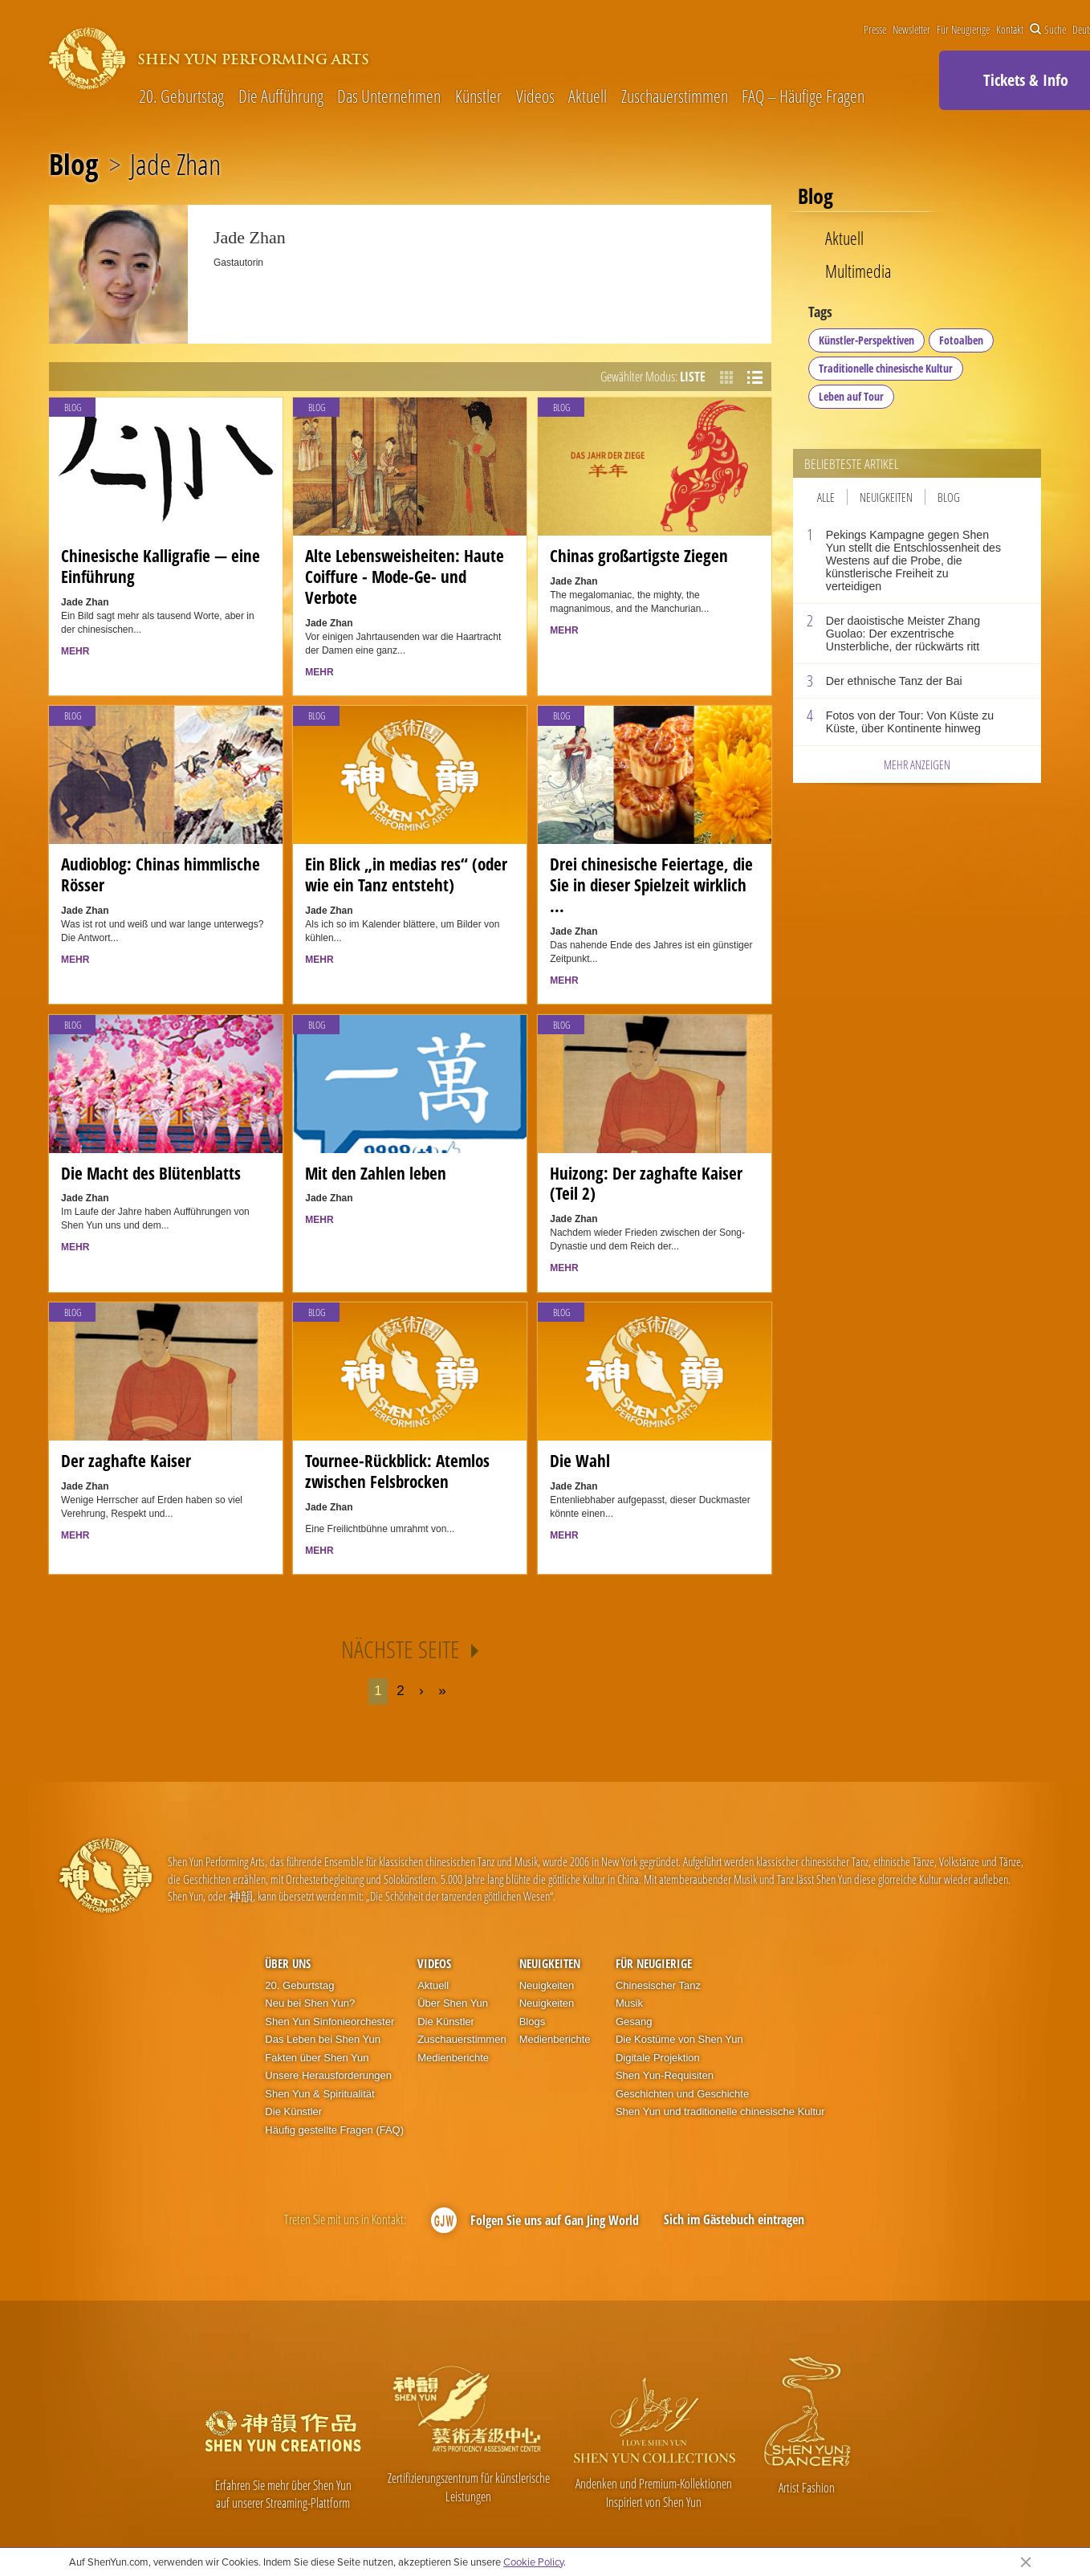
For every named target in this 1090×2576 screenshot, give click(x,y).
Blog (73, 165)
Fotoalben (961, 340)
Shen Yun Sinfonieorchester (329, 2022)
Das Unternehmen (389, 96)
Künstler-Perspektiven (866, 340)
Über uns (288, 1963)
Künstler (478, 96)
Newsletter (911, 29)
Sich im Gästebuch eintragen (734, 2219)
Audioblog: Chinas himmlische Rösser (160, 874)
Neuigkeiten (886, 497)
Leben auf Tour (851, 396)
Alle (826, 497)
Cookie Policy (533, 2561)
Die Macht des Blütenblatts (151, 1173)
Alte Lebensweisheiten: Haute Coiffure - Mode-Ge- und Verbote (404, 576)
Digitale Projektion (658, 2058)
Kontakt (1009, 29)
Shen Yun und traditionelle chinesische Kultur (720, 2111)
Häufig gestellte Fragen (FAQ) (334, 2130)
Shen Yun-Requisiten (665, 2075)
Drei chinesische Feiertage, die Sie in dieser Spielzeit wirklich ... (651, 885)
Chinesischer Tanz (658, 1985)
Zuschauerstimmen (674, 96)
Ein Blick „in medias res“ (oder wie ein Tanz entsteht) (406, 874)
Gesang (634, 2022)
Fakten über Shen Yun (316, 2058)
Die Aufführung (280, 96)
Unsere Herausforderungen (328, 2075)
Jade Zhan (175, 165)
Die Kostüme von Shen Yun (679, 2039)
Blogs (532, 2022)
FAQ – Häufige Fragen (803, 96)
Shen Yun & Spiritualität (319, 2094)
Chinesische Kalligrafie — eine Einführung (160, 566)
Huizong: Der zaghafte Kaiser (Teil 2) (646, 1183)
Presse (875, 29)
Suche (1048, 29)
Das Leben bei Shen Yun (322, 2039)
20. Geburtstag (181, 96)
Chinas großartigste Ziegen (639, 555)
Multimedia (858, 271)
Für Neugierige (963, 29)
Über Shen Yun (452, 2003)
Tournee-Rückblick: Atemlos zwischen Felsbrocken (397, 1471)
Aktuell (587, 96)
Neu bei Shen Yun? (310, 2003)
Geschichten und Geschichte (682, 2094)
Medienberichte (453, 2058)
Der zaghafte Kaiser (126, 1460)
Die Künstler (293, 2111)
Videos (535, 96)
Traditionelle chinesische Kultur (886, 368)
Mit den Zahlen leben (375, 1173)
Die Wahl (580, 1460)
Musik (629, 2003)
